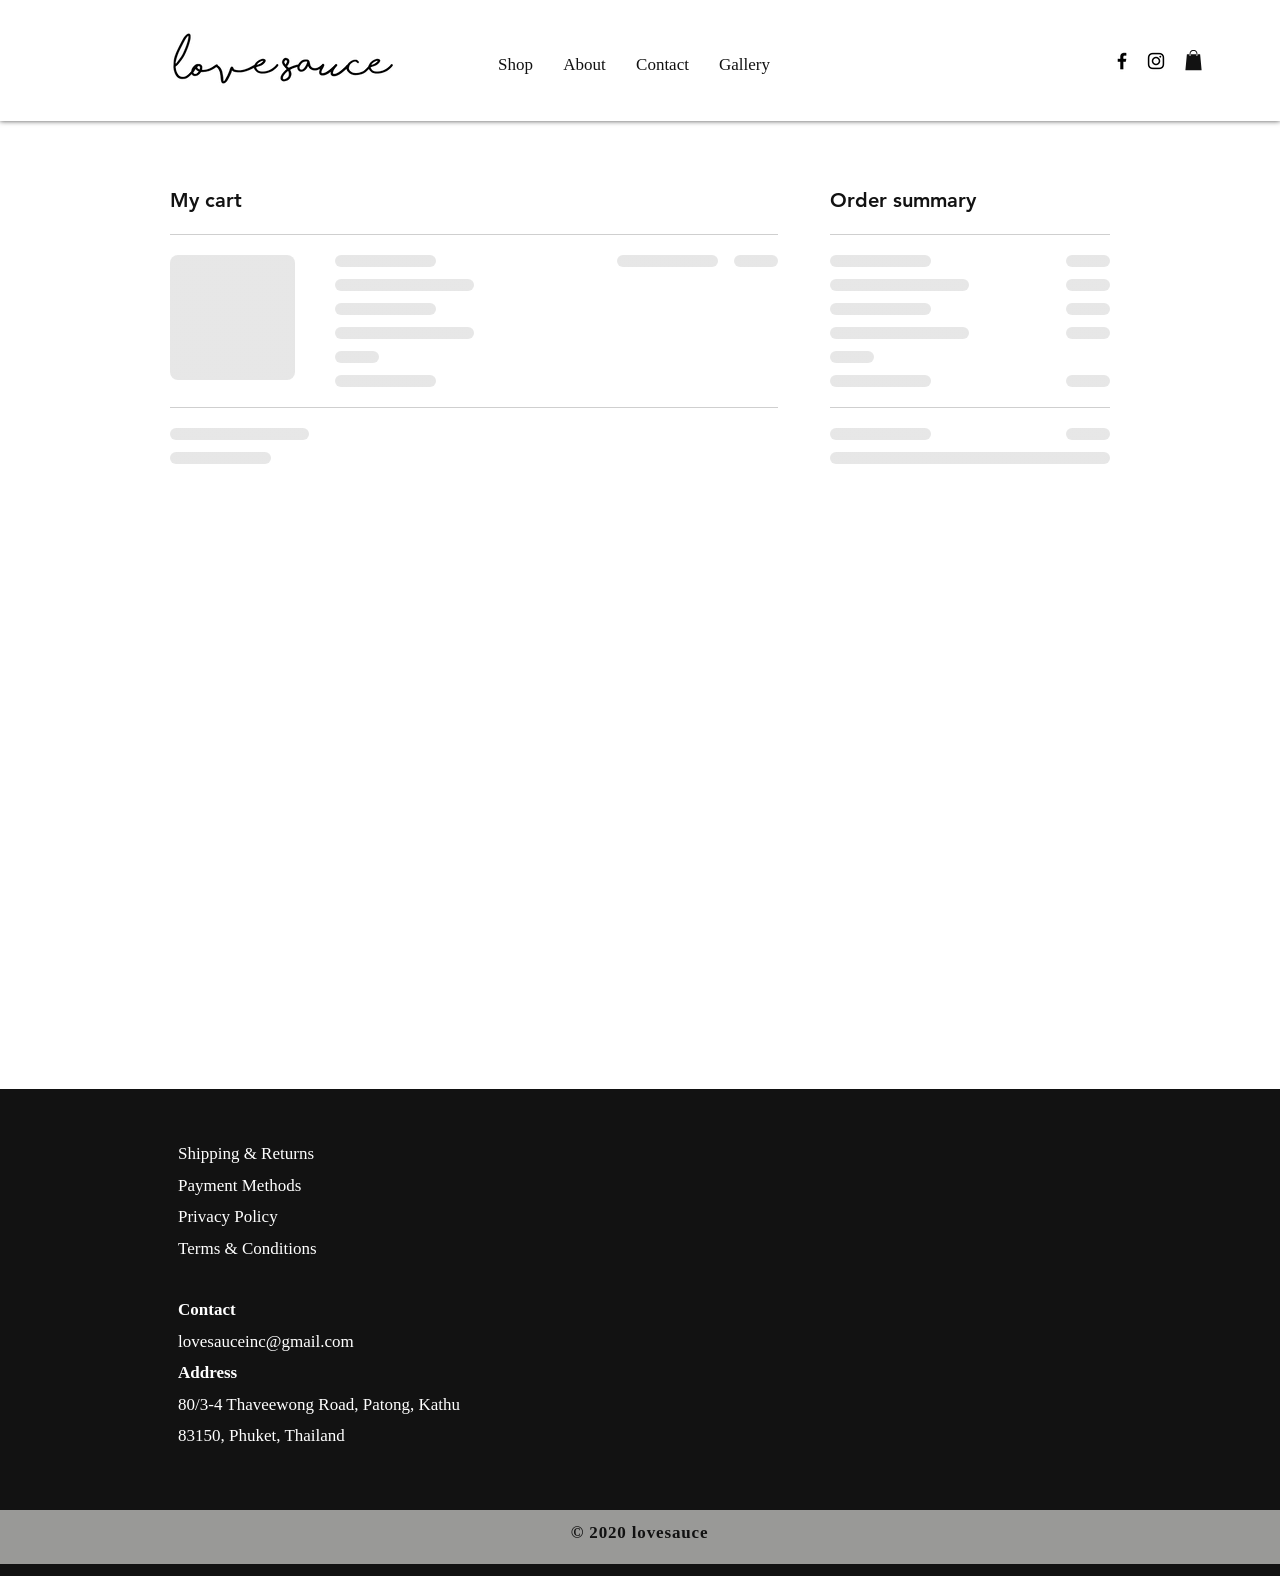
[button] (1193, 60)
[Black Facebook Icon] (1122, 61)
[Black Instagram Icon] (1156, 61)
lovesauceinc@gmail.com (266, 1341)
